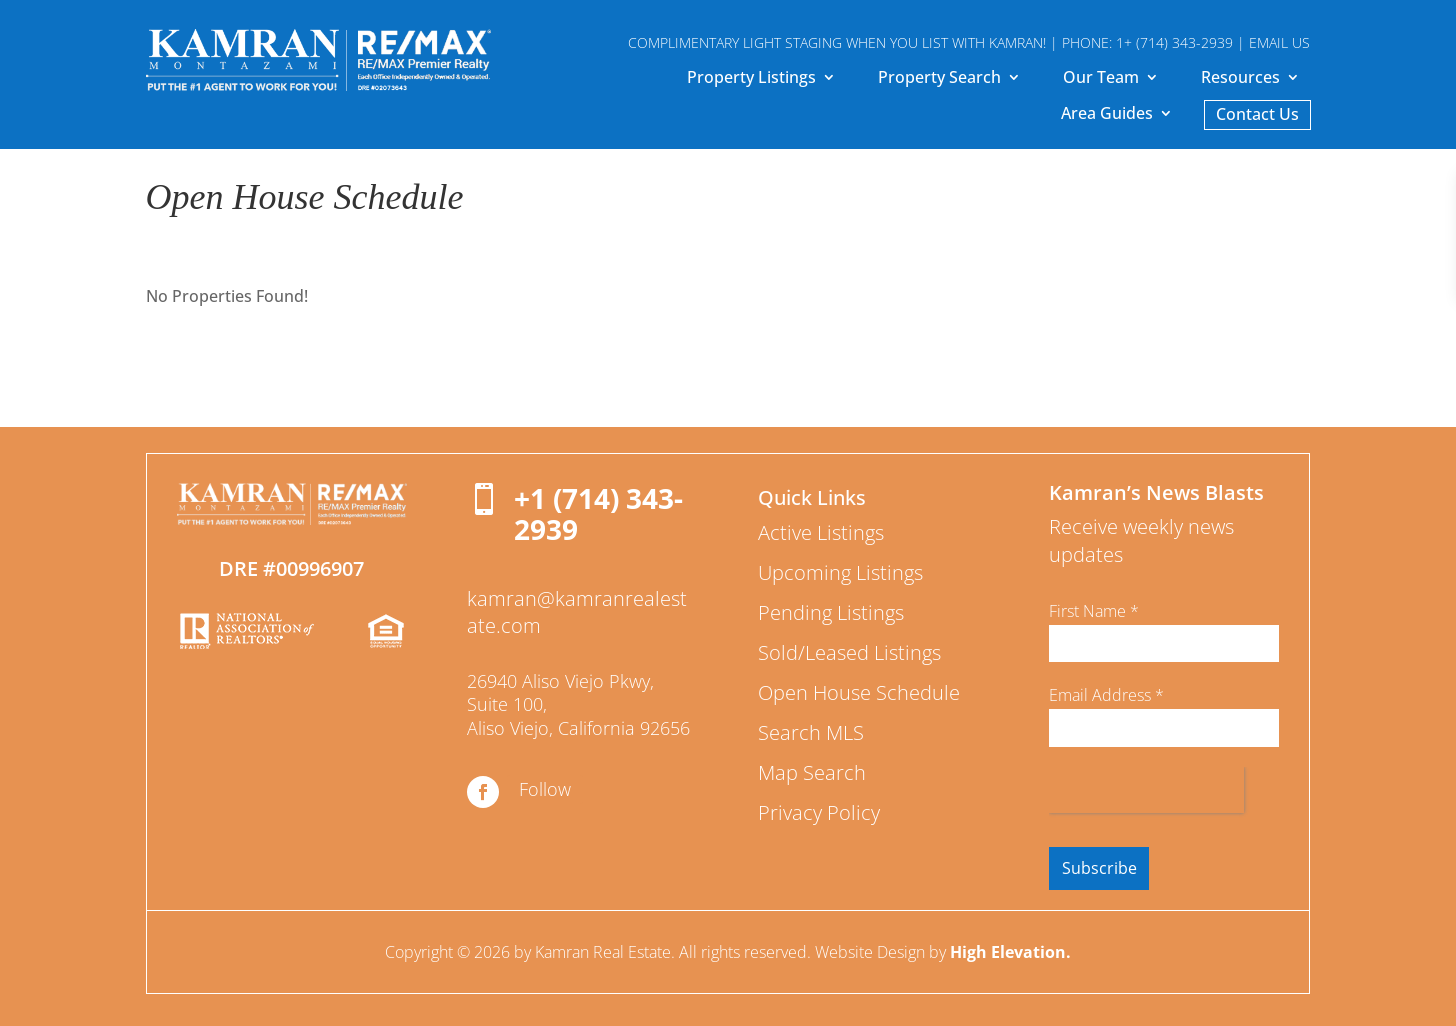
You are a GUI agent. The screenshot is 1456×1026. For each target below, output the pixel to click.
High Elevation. (1010, 952)
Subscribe (1099, 868)
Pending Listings (831, 612)
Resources (1240, 79)
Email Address (1106, 695)
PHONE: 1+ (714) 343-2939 (1147, 42)
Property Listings (751, 79)
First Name (1094, 611)
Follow (545, 789)
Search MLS (811, 732)
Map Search (812, 772)
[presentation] (1146, 790)
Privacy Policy (819, 812)
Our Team (1101, 79)
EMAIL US (1279, 42)
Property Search (939, 79)
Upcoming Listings (840, 572)
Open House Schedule (859, 692)
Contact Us (1257, 116)
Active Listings (821, 532)
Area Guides (1107, 115)
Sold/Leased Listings (849, 652)
